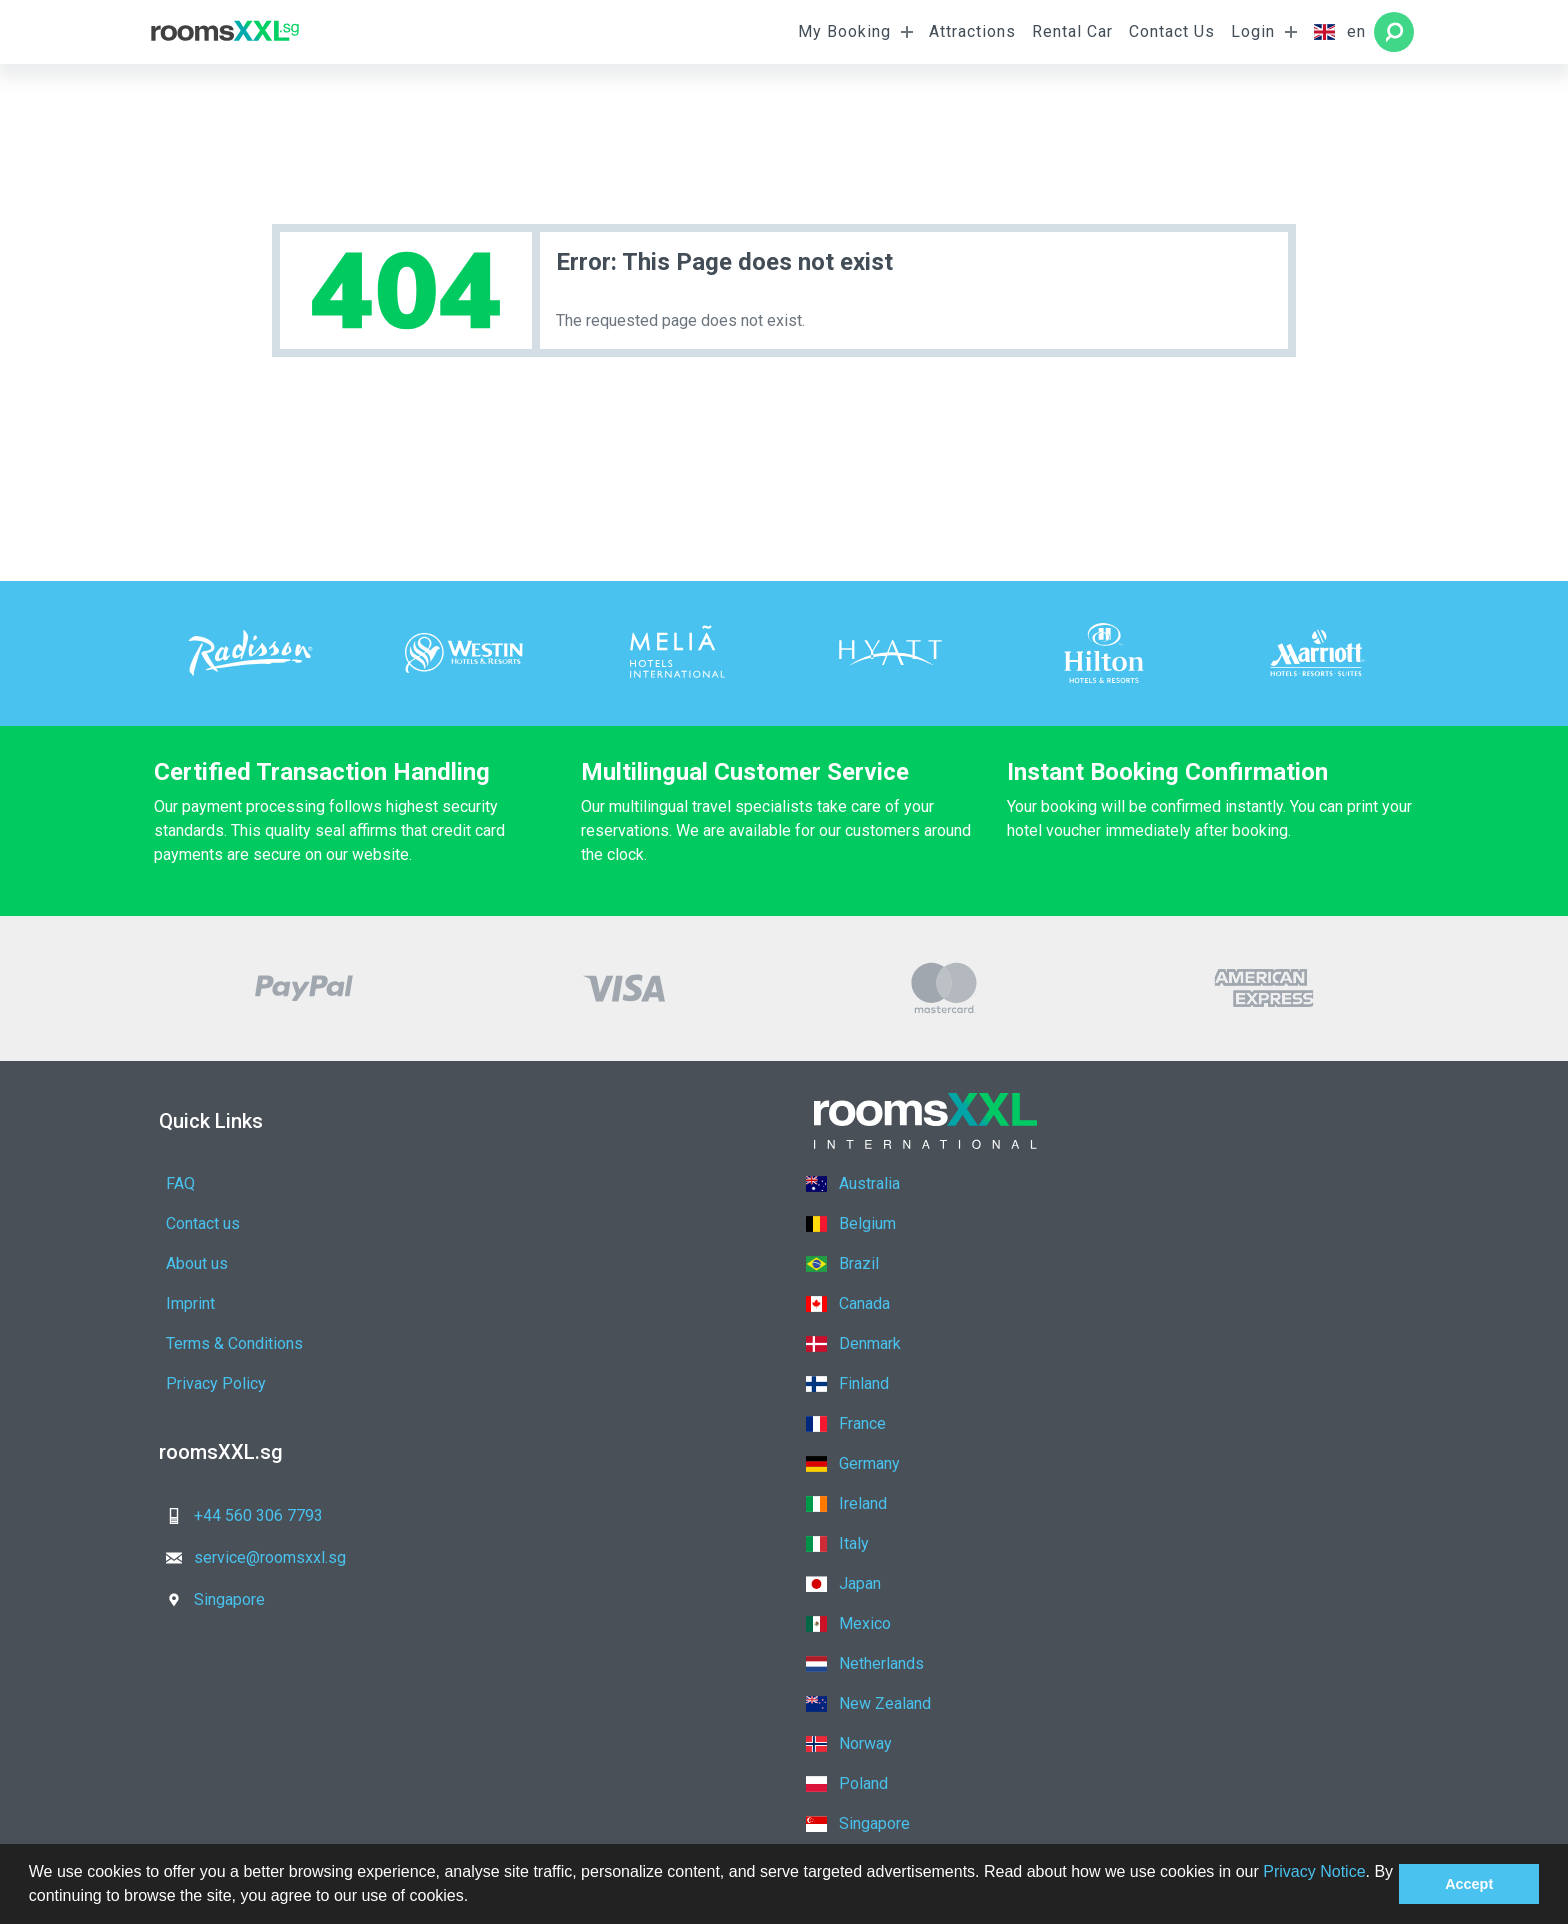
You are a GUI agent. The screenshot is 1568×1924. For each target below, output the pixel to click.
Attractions (972, 31)
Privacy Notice (1314, 1871)
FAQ (180, 1183)
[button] (476, 1898)
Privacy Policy (518, 1263)
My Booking (844, 31)
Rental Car (1072, 31)
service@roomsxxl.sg (552, 1395)
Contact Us (1172, 31)
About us (197, 1223)
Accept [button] (1469, 1884)
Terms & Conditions (234, 1263)
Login (1253, 31)
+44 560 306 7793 (238, 1395)
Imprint (492, 1223)
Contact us (505, 1183)
